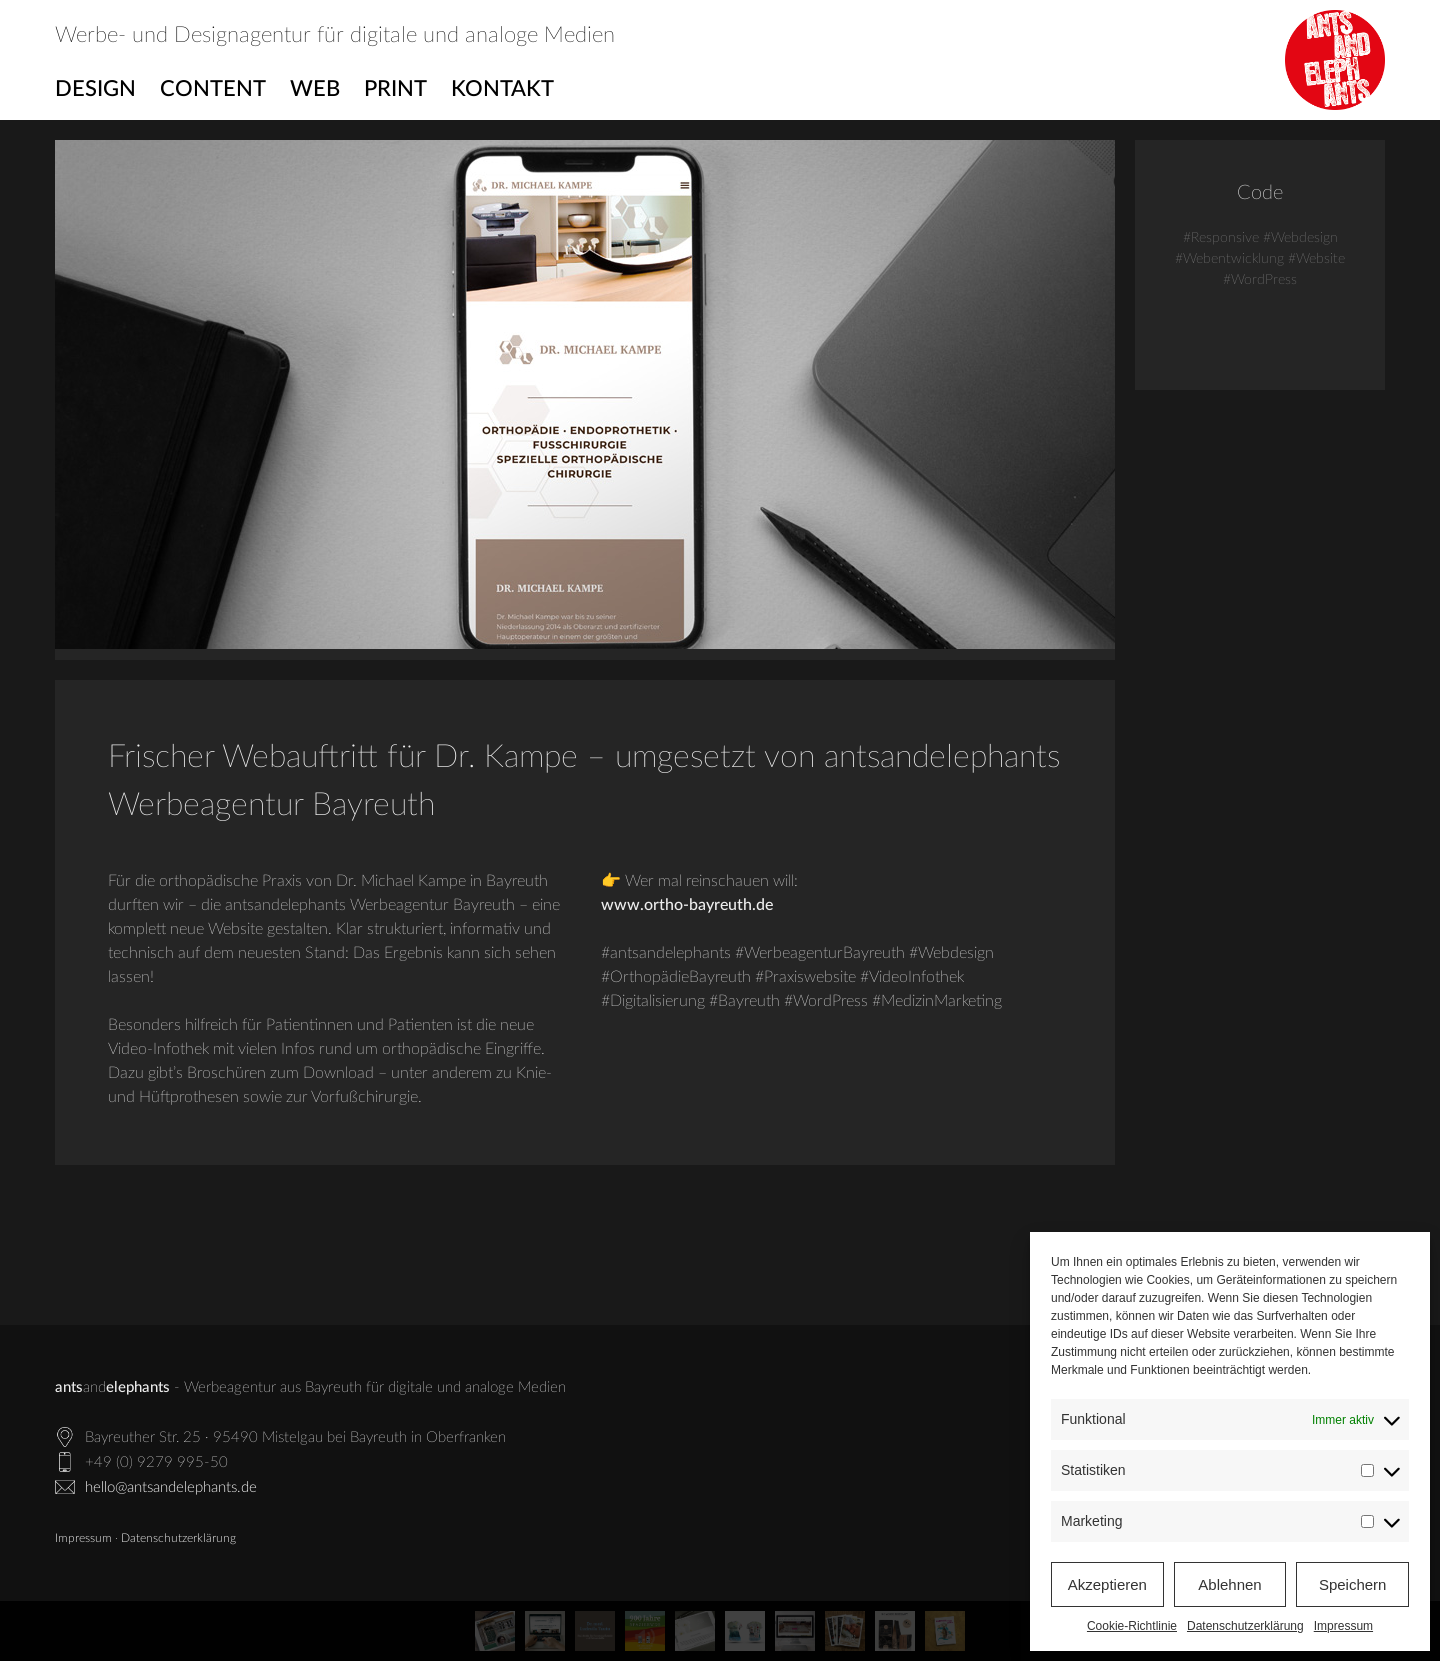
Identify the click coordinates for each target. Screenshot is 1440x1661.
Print (395, 89)
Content (213, 89)
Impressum (1343, 1626)
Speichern (1353, 1584)
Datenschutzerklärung (1245, 1626)
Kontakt (502, 89)
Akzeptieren (1107, 1584)
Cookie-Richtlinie (1132, 1626)
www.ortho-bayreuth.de (687, 905)
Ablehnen (1229, 1584)
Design (95, 89)
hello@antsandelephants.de (171, 1487)
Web (315, 89)
